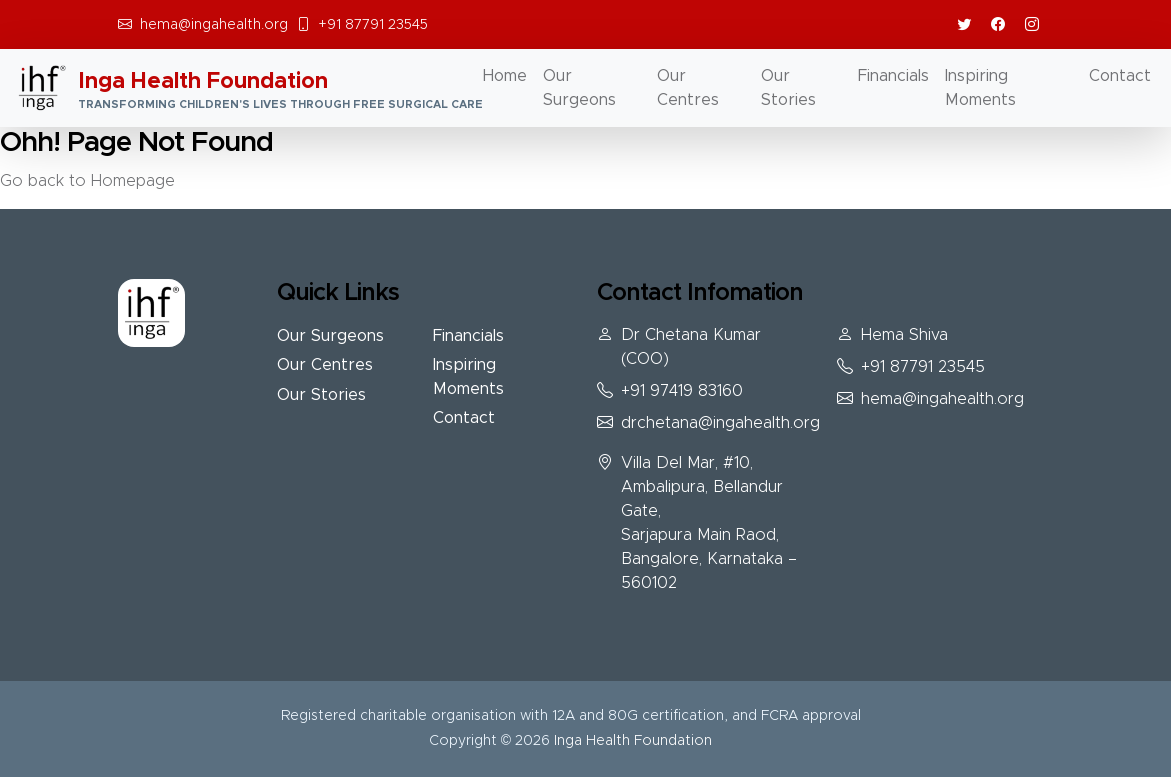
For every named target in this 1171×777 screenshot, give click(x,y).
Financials (893, 76)
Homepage (133, 181)
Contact (1120, 76)
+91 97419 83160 (682, 391)
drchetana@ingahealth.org (720, 423)
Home (505, 76)
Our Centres (688, 88)
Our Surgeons (579, 88)
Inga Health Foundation (633, 741)
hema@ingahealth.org (214, 25)
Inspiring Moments (980, 88)
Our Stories (788, 88)
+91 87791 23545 (373, 25)
